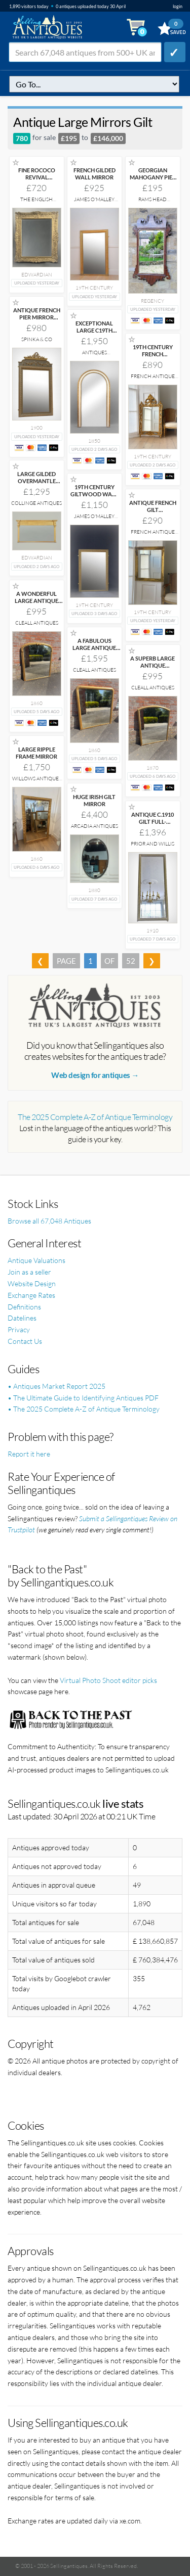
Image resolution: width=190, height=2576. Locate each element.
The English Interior (36, 202)
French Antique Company (153, 379)
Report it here (29, 1453)
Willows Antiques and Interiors (36, 781)
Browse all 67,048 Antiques (49, 1220)
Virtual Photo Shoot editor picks (108, 1680)
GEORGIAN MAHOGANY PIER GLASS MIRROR (153, 177)
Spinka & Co (36, 339)
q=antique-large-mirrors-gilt (94, 84)
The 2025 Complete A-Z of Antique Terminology (95, 1117)
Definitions (24, 1306)
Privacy (19, 1329)
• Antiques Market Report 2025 (56, 1386)
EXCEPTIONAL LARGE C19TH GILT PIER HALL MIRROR (94, 334)
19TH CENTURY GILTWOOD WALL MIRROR (94, 494)
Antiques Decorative (94, 355)
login (177, 6)
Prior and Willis (152, 843)
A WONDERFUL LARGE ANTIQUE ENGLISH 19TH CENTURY (36, 604)
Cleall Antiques (36, 623)
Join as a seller (29, 1272)
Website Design (32, 1283)
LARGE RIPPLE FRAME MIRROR (36, 753)
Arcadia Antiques (94, 826)
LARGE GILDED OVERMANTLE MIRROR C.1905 (36, 481)
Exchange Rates (31, 1295)
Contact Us (25, 1341)
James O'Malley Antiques (94, 202)
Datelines (22, 1318)
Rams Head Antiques (152, 202)
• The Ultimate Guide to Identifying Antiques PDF (83, 1397)
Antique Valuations (36, 1260)
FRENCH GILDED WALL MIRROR (94, 173)
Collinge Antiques (36, 503)
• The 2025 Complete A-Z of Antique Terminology (84, 1408)
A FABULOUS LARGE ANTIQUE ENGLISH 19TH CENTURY (94, 651)
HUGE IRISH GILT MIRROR (94, 800)
